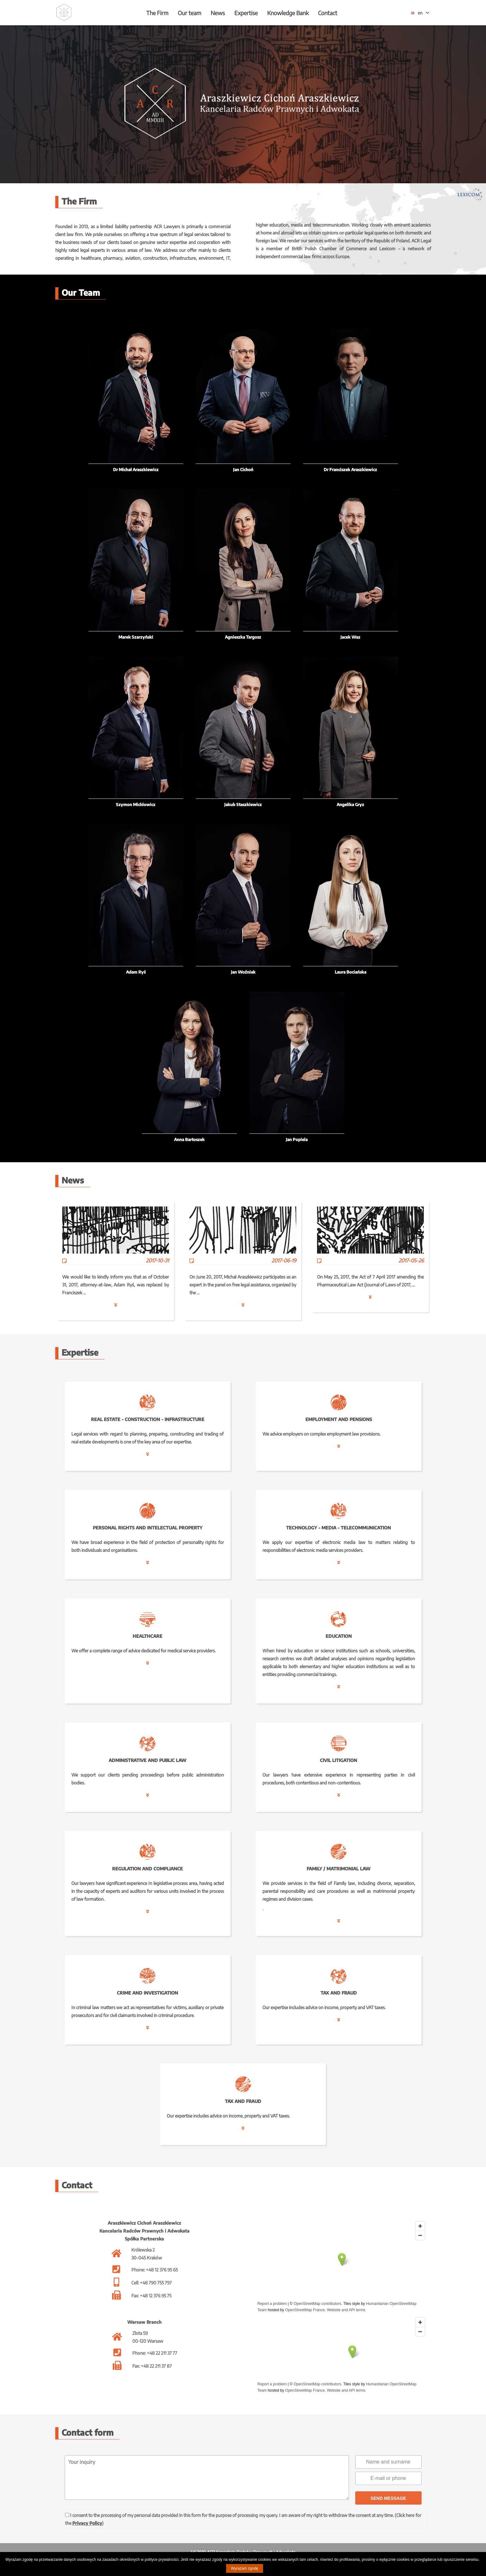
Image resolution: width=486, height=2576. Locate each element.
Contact (327, 12)
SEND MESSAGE (388, 2498)
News (218, 12)
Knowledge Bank (288, 12)
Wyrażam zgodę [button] (244, 2568)
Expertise (246, 12)
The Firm (157, 12)
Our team (189, 12)
